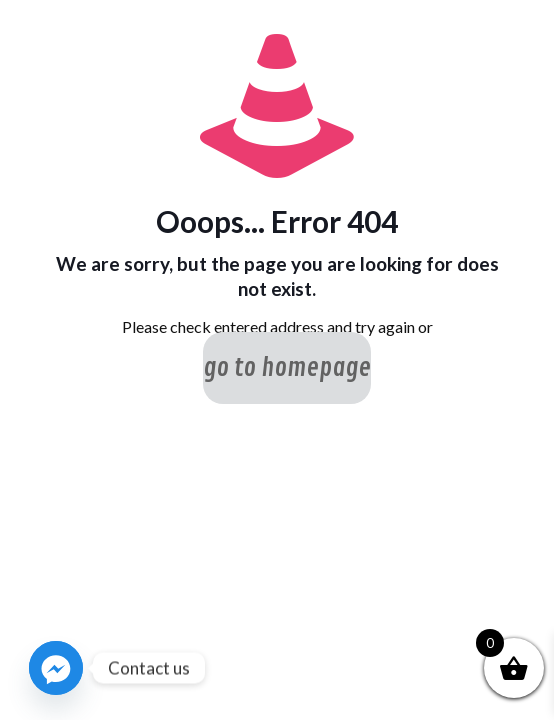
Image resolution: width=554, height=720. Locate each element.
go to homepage (287, 368)
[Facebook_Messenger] (56, 668)
